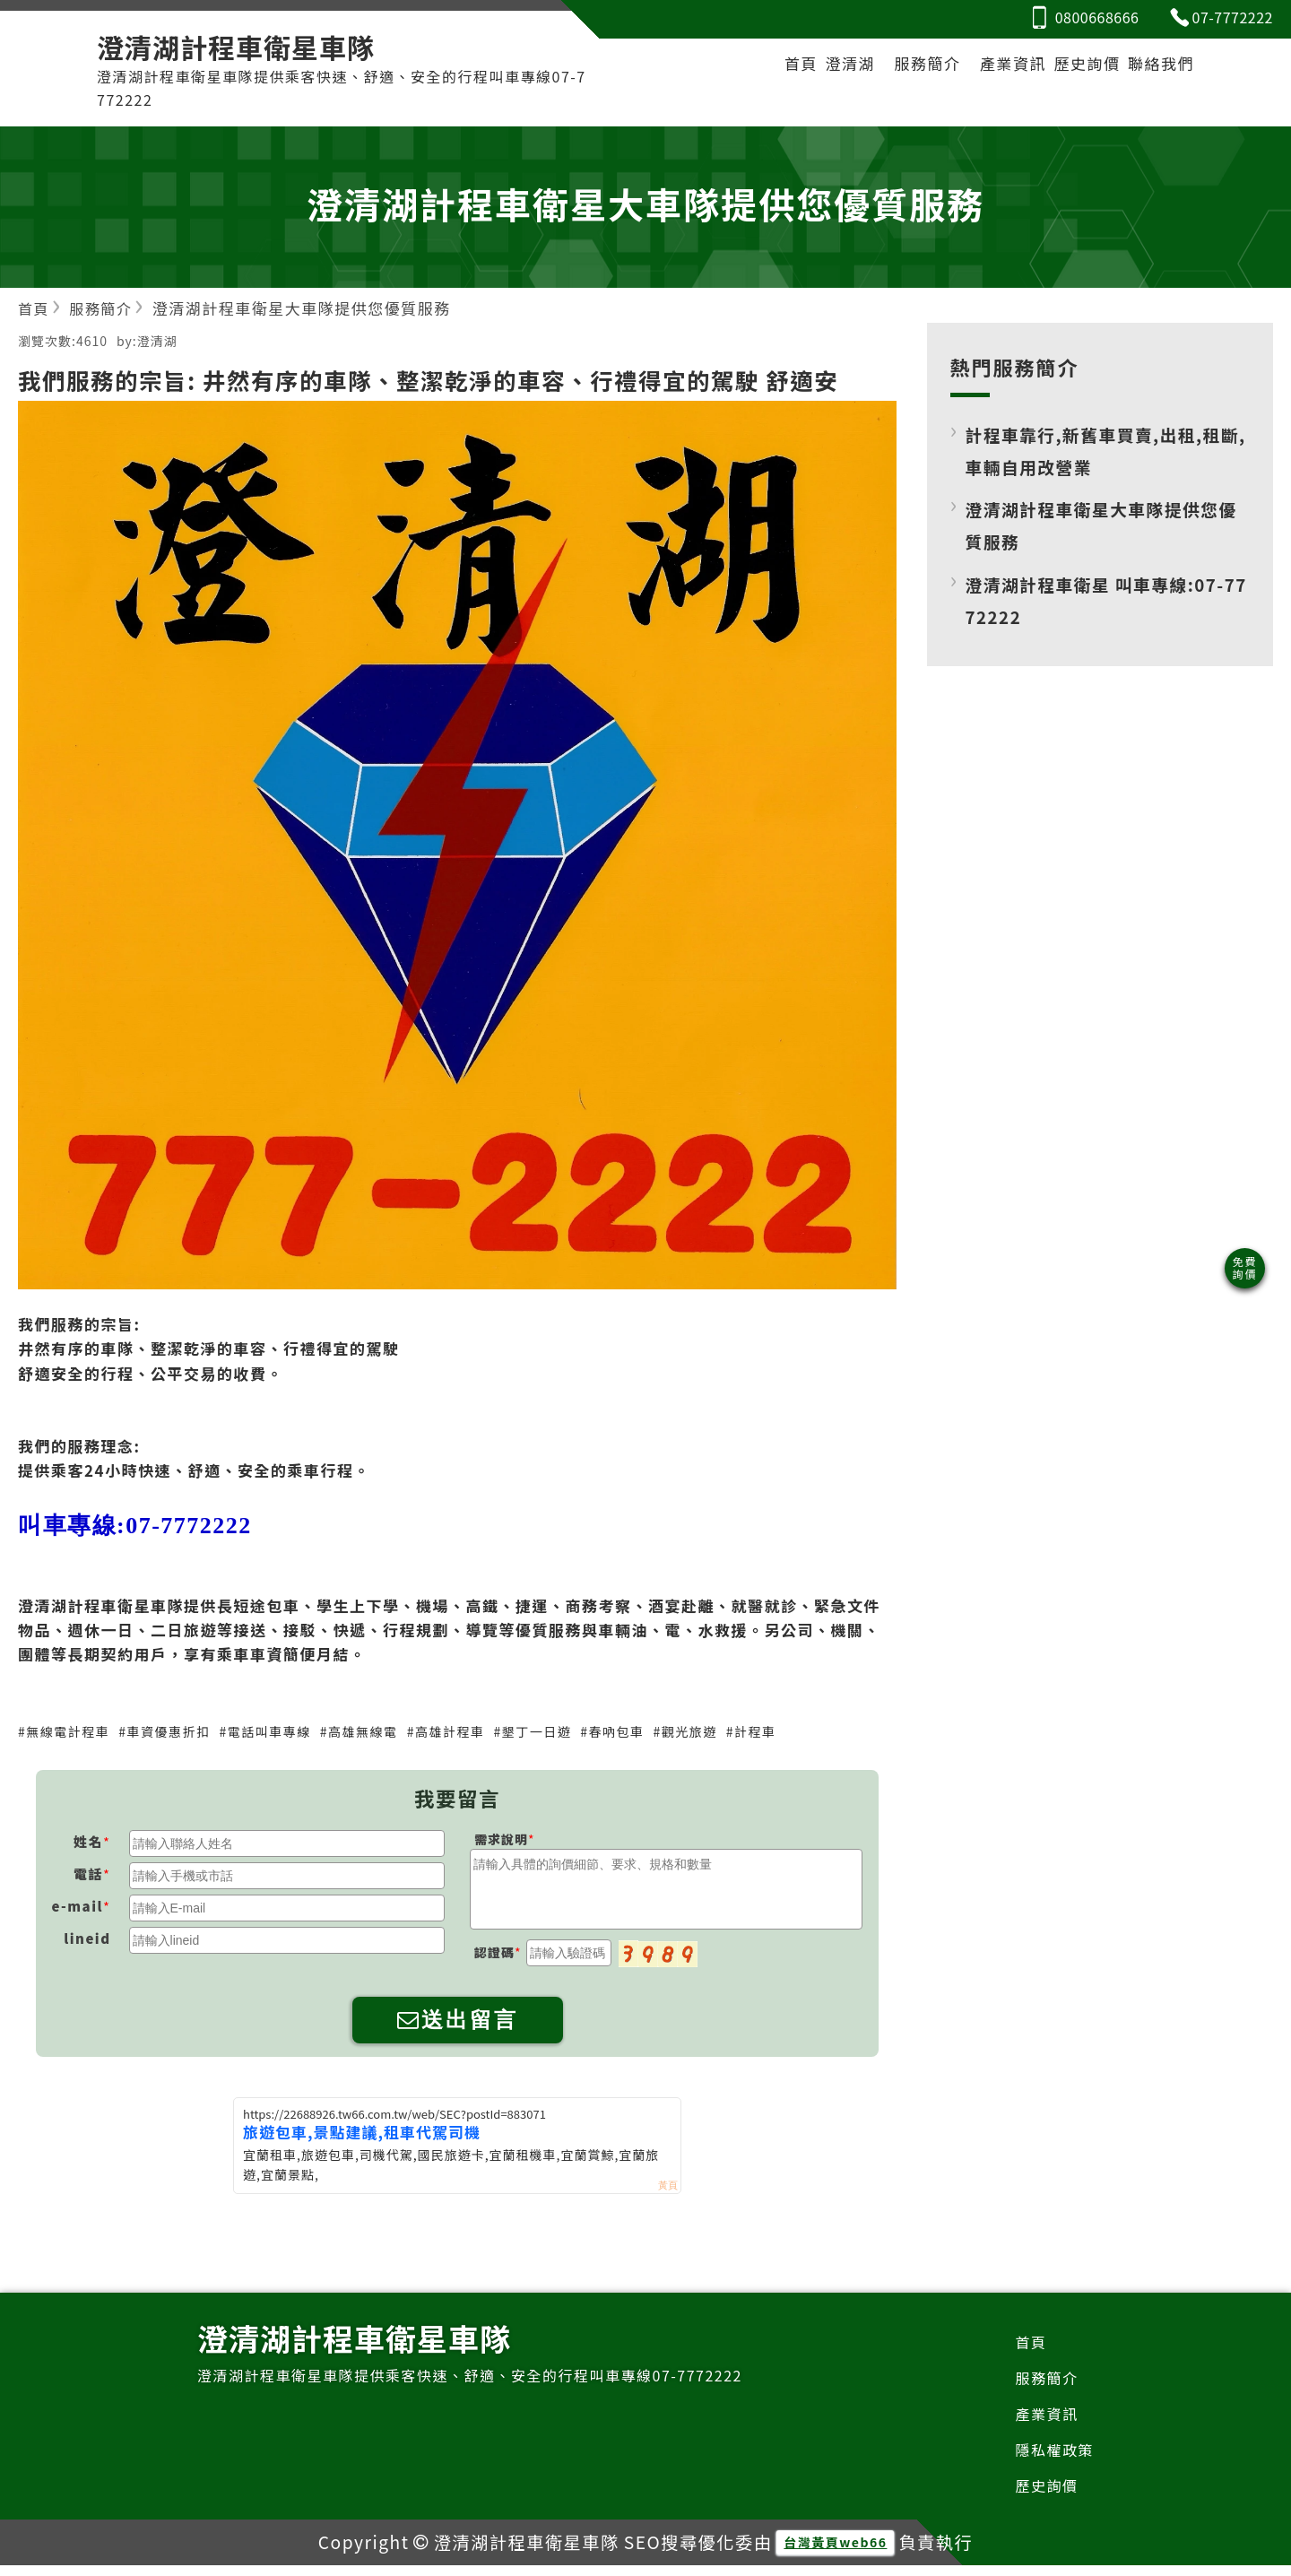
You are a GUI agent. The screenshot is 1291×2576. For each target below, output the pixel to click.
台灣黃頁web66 (835, 2553)
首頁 (759, 67)
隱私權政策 (1053, 2457)
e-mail (77, 1908)
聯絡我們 (1156, 67)
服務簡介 (900, 67)
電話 (88, 1876)
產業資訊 (990, 67)
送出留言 (457, 2022)
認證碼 (494, 1955)
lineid (87, 1940)
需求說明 (501, 1842)
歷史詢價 (1073, 67)
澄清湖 (818, 67)
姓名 (88, 1843)
